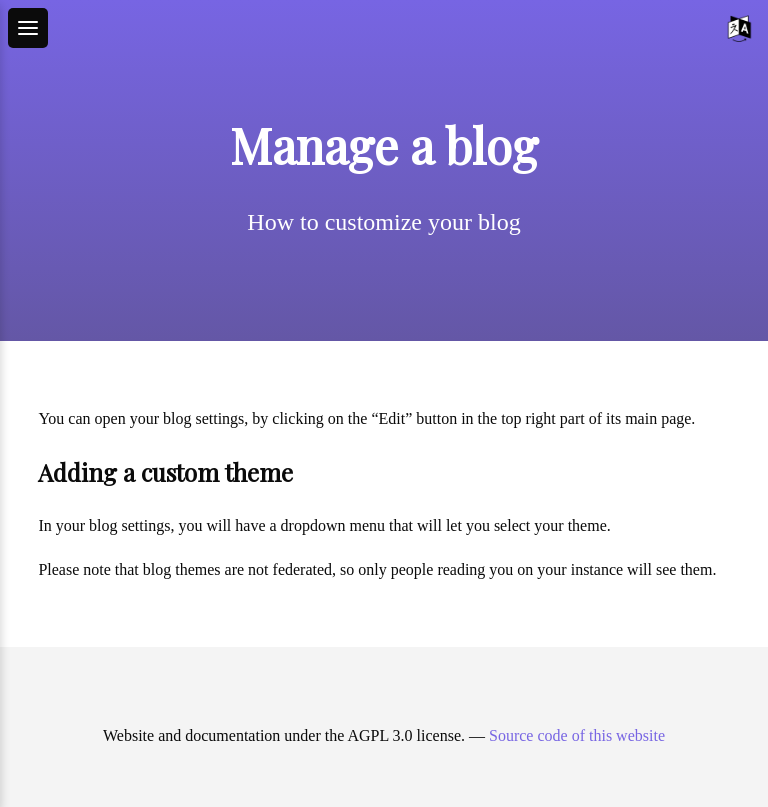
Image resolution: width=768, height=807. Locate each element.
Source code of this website (577, 735)
